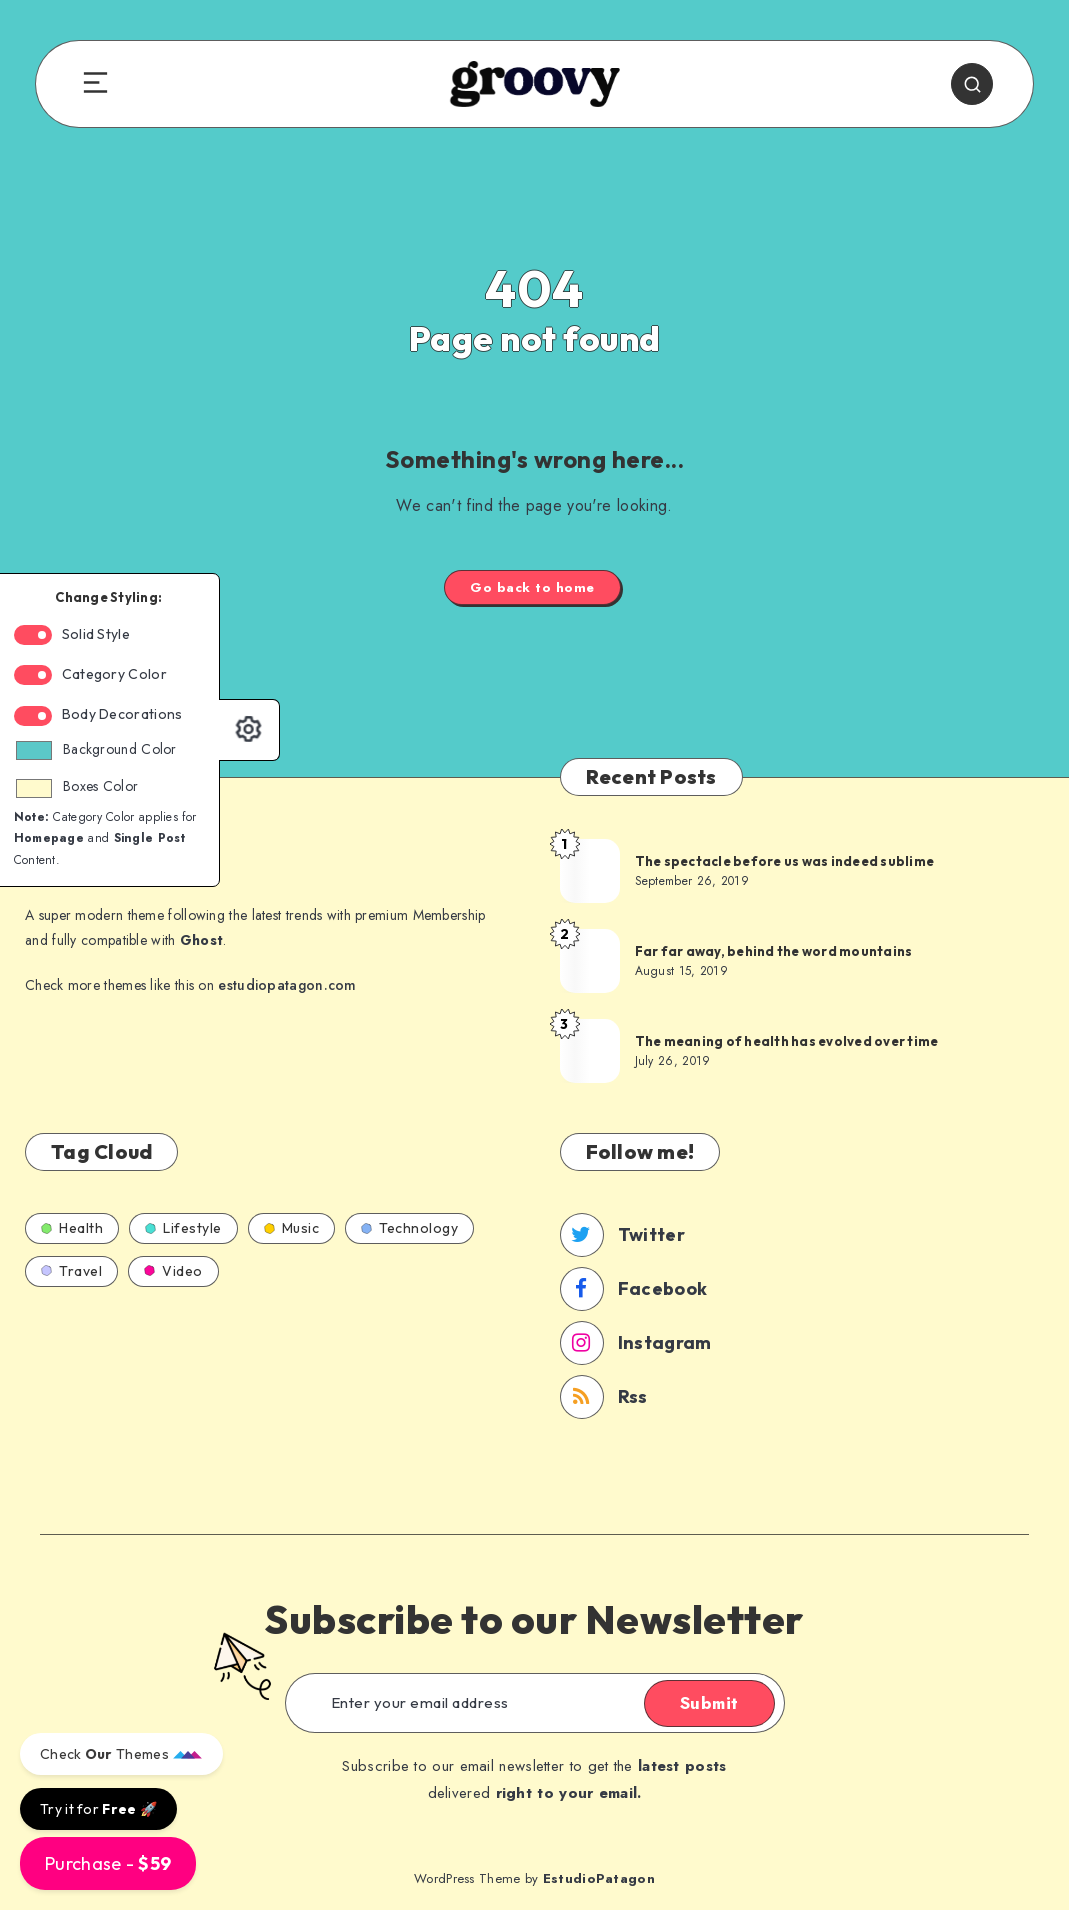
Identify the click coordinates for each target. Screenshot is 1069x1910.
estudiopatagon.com (287, 985)
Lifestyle (183, 1228)
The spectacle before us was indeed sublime (785, 861)
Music (292, 1228)
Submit (709, 1703)
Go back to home (532, 587)
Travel (71, 1271)
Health (72, 1228)
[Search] (972, 84)
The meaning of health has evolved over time (787, 1041)
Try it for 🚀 (98, 1809)
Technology (409, 1228)
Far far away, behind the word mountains (774, 951)
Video (173, 1271)
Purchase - (108, 1863)
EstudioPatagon (599, 1878)
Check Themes (121, 1754)
